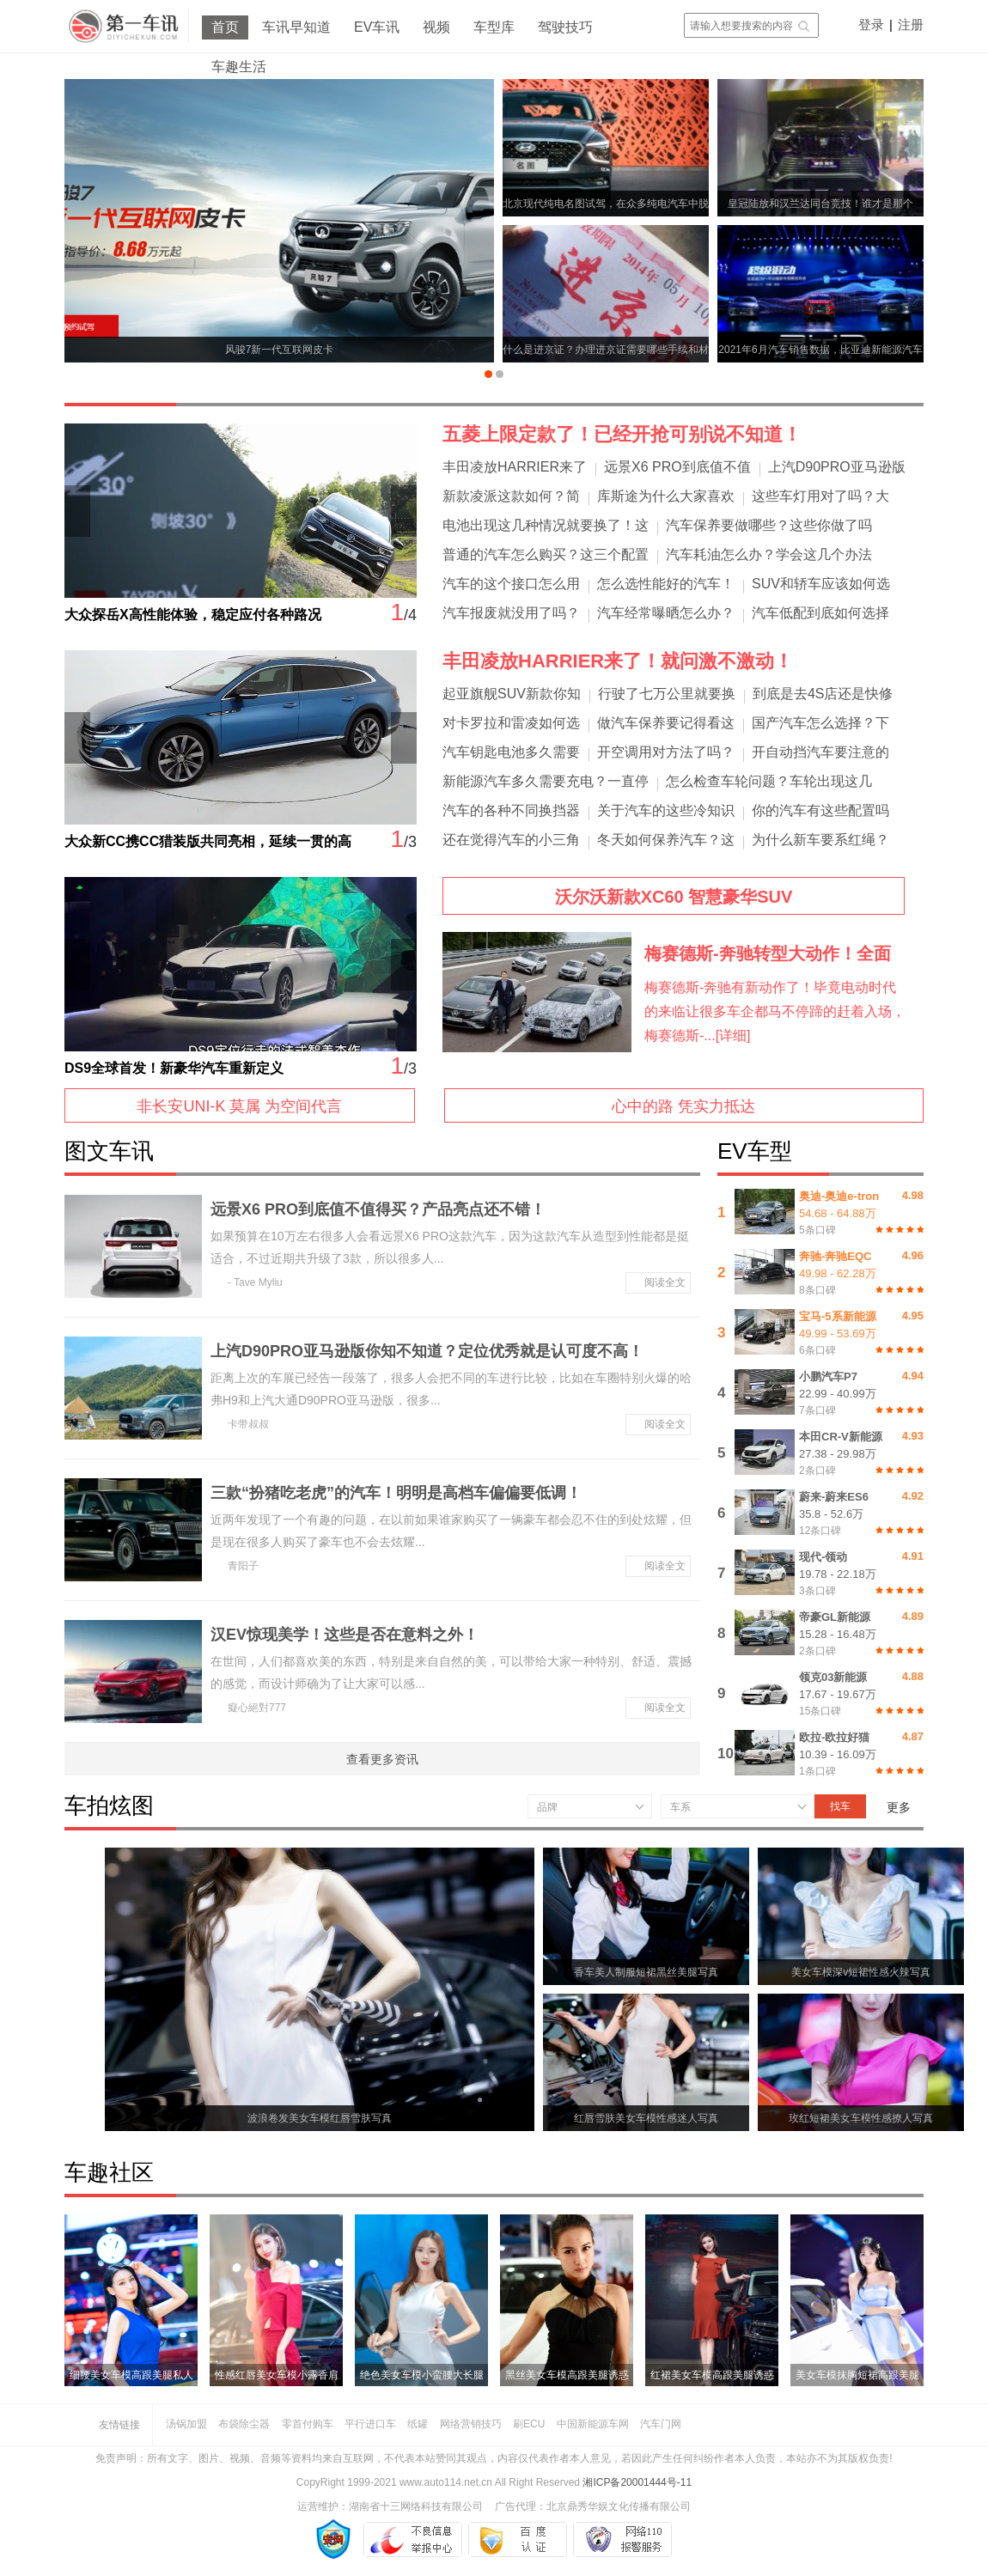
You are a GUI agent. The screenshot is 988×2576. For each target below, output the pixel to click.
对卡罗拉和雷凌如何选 (511, 723)
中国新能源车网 (593, 2424)
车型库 (494, 27)
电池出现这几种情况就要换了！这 (545, 525)
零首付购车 (307, 2424)
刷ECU (529, 2424)
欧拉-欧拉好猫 (834, 1737)
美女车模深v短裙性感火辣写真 (860, 1972)
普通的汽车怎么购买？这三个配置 (545, 554)
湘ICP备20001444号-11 (637, 2482)
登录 (871, 24)
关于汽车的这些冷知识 (666, 810)
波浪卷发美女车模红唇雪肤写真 (319, 2118)
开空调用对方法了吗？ (666, 752)
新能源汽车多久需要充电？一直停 (545, 781)
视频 (436, 27)
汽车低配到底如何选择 (820, 613)
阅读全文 (665, 1282)
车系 (680, 1807)
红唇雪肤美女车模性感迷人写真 (646, 2118)
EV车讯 (376, 27)
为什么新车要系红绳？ (820, 839)
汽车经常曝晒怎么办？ (666, 613)
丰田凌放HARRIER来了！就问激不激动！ (617, 661)
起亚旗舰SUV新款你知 (511, 693)
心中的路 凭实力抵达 (683, 1106)
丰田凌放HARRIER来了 (514, 467)
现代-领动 (823, 1556)
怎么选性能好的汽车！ (666, 583)
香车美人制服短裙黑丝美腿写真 (646, 1972)
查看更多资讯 (382, 1759)
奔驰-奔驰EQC (835, 1256)
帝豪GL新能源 (834, 1617)
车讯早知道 (296, 27)
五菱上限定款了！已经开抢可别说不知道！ (622, 434)
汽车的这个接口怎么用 (511, 583)
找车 (840, 1806)
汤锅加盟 (186, 2424)
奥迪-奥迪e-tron (839, 1196)
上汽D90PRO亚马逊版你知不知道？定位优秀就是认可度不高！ (426, 1351)
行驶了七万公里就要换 (666, 693)
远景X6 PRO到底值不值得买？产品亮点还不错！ (378, 1209)
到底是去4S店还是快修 (823, 693)
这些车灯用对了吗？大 (820, 496)
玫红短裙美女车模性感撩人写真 (861, 2118)
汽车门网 (660, 2424)
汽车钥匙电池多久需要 (511, 752)
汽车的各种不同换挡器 (511, 810)
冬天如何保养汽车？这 (666, 839)
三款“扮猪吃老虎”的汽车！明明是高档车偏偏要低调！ (396, 1492)
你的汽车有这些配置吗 (820, 810)
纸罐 (417, 2424)
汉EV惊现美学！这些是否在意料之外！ (344, 1634)
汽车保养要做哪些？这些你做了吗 (769, 525)
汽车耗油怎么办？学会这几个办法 (769, 554)
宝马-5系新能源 (837, 1316)
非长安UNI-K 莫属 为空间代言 (239, 1106)
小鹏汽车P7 (828, 1376)
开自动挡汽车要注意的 (820, 752)
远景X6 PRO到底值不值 (677, 467)
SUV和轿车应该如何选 (821, 583)
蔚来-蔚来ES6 (834, 1496)
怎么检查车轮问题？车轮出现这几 (769, 781)
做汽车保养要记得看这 (666, 723)
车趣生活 (238, 66)
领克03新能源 (833, 1677)
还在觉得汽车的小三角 (511, 839)
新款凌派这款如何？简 (511, 496)
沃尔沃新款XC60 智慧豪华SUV (674, 896)
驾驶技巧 (565, 27)
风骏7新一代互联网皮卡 (279, 350)
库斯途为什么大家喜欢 (666, 496)
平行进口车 (370, 2424)
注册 (911, 24)
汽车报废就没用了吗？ (511, 613)
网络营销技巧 (471, 2424)
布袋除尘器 (244, 2424)
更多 (899, 1807)
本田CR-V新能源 (840, 1436)
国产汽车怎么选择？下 (820, 723)
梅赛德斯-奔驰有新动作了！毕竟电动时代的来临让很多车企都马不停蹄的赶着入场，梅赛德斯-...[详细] (775, 1011)
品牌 (547, 1807)
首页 (225, 27)
